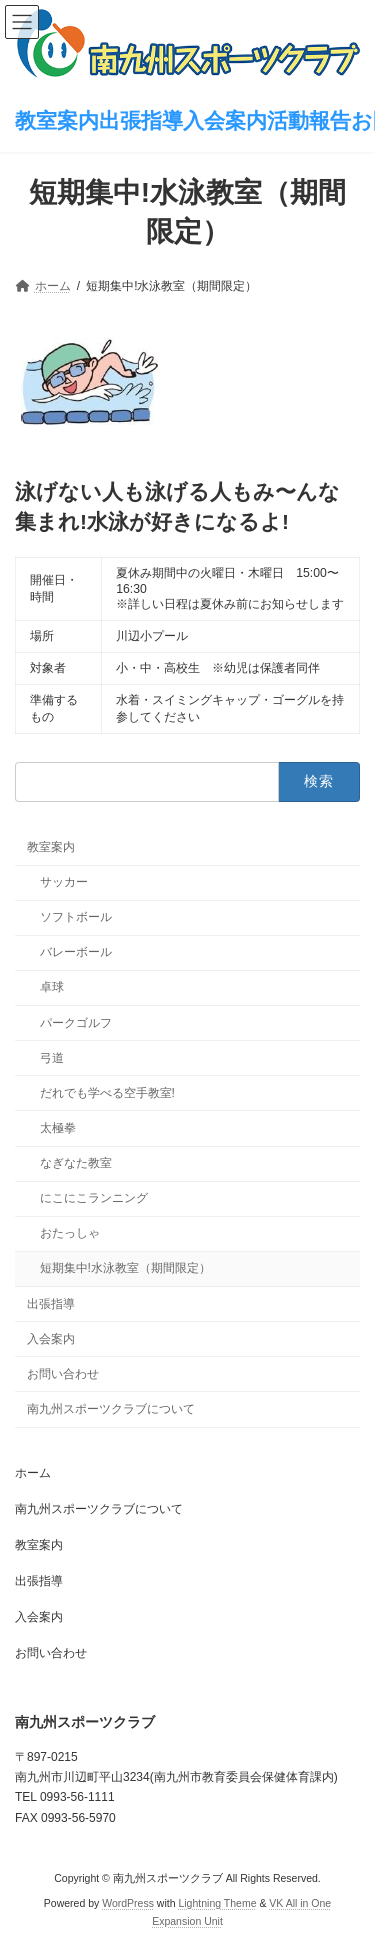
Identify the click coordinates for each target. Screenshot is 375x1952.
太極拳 (58, 1128)
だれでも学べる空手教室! (107, 1093)
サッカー (64, 882)
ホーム (33, 1473)
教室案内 (51, 847)
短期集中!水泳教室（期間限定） (125, 1268)
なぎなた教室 (76, 1163)
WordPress (128, 1903)
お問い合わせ (63, 1374)
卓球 (52, 987)
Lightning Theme (217, 1903)
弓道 (52, 1058)
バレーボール (76, 952)
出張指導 (51, 1304)
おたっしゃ (70, 1233)
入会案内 (51, 1339)
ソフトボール (76, 917)
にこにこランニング (94, 1198)
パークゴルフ (76, 1023)
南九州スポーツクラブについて (111, 1409)
